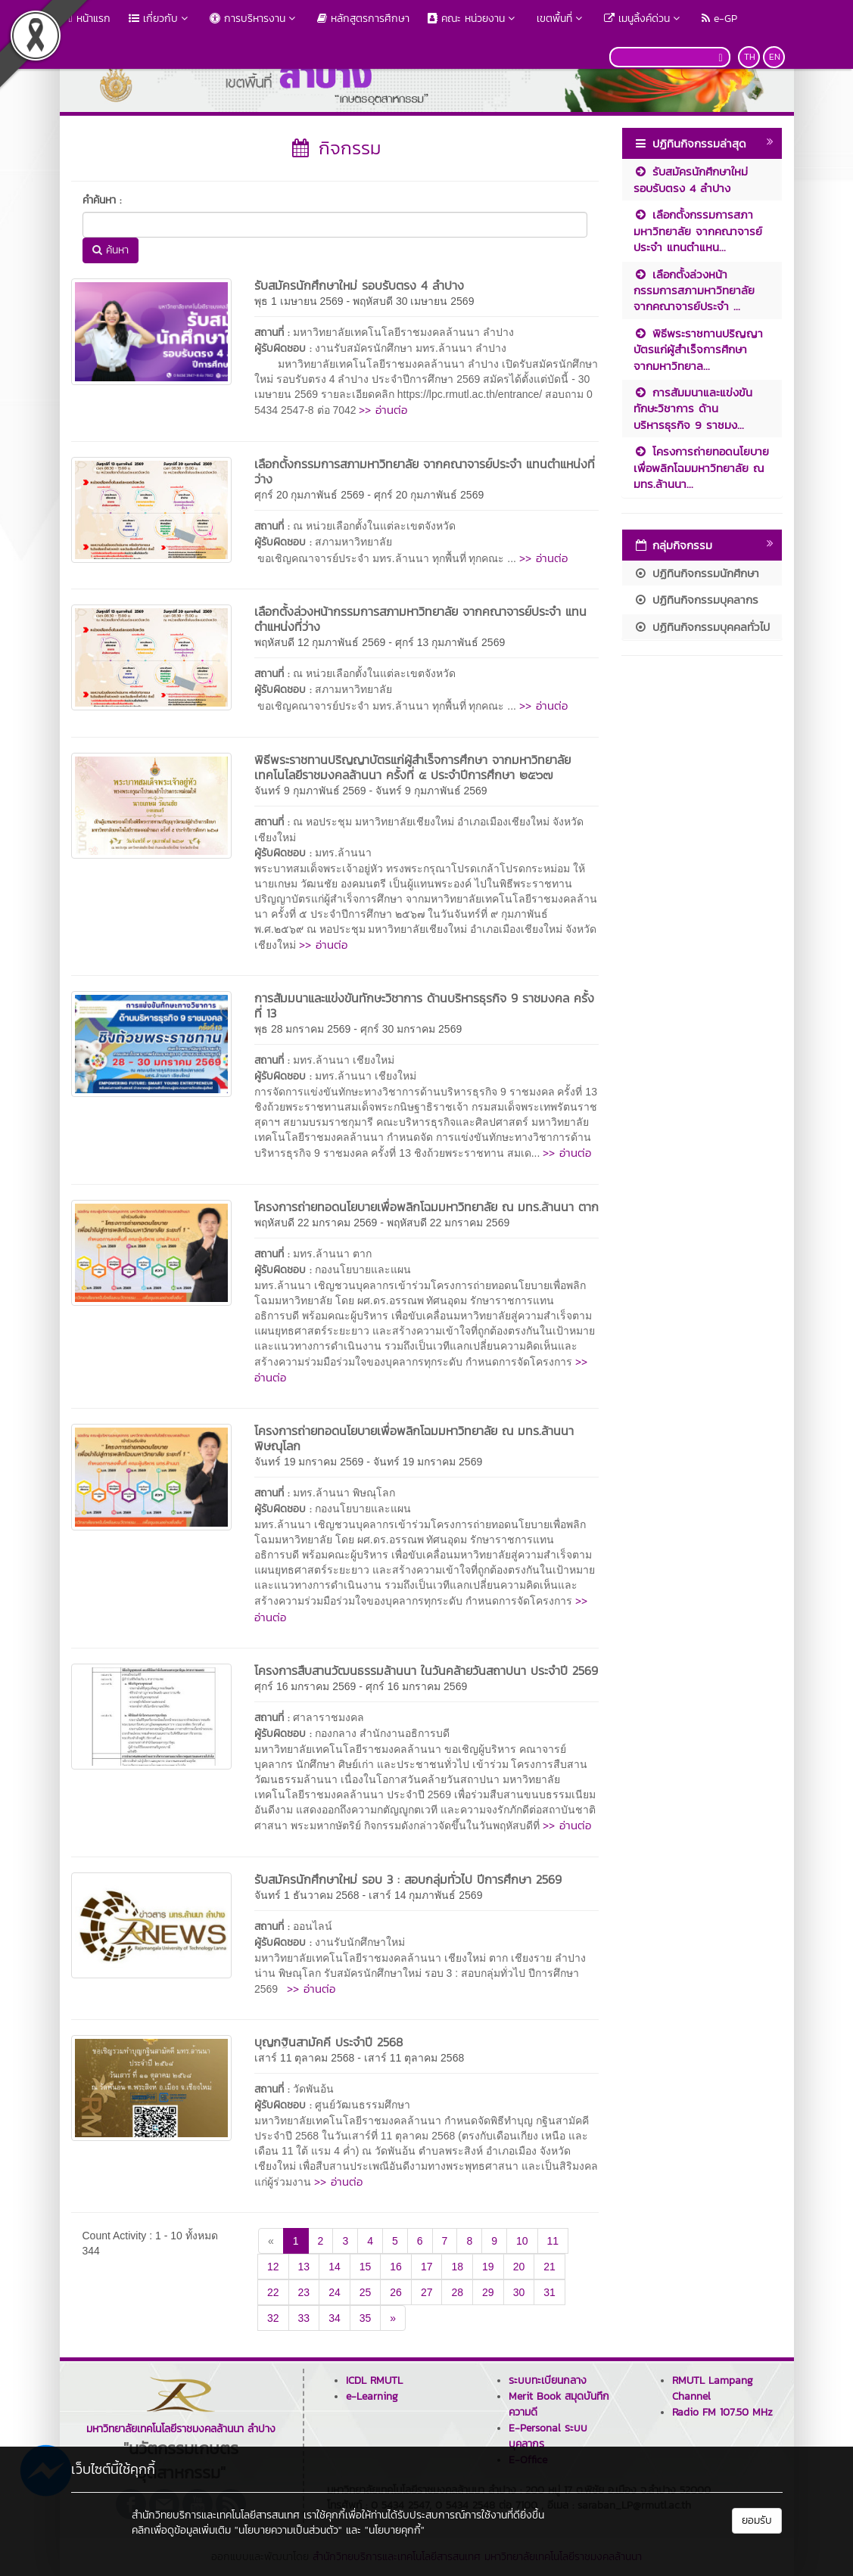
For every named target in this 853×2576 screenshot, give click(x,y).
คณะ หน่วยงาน (473, 18)
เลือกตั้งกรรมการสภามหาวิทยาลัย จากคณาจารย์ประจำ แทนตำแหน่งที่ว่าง (424, 471)
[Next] (393, 2318)
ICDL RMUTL (374, 2380)
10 (522, 2241)
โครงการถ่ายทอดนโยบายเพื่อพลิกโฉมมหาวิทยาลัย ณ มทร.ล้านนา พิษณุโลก (414, 1438)
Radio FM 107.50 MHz (722, 2412)
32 (273, 2318)
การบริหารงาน (254, 18)
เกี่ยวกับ (160, 18)
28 (457, 2292)
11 (553, 2241)
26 (396, 2292)
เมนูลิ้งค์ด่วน (643, 18)
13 (304, 2267)
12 (273, 2267)
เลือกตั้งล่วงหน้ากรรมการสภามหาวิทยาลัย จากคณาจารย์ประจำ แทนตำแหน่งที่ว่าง (420, 618)
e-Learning (372, 2396)
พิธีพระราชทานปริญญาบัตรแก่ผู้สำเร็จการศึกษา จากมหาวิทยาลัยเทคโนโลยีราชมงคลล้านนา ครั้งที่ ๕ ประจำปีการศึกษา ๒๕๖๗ (412, 767)
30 (519, 2292)
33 (304, 2318)
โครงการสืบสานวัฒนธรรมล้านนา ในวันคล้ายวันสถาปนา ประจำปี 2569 (426, 1670)
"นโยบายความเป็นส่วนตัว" (288, 2530)
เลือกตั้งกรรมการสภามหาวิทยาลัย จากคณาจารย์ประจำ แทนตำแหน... (698, 231)
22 (273, 2292)
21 (549, 2267)
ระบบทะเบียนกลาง (548, 2380)
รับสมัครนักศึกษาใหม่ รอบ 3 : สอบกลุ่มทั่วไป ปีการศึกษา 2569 (408, 1879)
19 (488, 2267)
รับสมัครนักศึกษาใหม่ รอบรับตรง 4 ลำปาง (359, 285)
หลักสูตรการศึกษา (363, 18)
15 (366, 2267)
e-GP (719, 18)
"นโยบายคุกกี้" (395, 2530)
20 (519, 2267)
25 (366, 2292)
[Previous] (271, 2241)
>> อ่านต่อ (383, 409)
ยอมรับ (757, 2520)
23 (304, 2292)
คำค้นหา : (101, 200)
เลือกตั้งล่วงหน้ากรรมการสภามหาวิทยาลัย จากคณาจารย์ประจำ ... (694, 290)
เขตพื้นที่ (561, 18)
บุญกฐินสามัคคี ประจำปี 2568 (328, 2042)
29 (488, 2292)
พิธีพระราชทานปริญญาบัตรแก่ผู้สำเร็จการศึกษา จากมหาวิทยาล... (698, 349)
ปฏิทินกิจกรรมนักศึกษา (696, 573)
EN (774, 57)
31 (549, 2292)
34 (334, 2318)
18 (457, 2267)
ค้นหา (110, 250)
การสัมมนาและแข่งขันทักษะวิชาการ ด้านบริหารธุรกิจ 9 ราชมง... (693, 408)
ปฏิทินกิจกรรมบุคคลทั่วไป (702, 626)
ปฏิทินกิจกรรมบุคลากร (696, 599)
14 (334, 2267)
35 (366, 2318)
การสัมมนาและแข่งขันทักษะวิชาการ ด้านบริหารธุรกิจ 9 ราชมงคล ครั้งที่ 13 (424, 1005)
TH (749, 57)
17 (427, 2267)
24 (334, 2292)
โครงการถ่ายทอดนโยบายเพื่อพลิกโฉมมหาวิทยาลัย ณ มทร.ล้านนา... (701, 468)
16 (396, 2267)
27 (427, 2292)
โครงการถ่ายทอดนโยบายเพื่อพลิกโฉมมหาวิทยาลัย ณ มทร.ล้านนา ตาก (426, 1207)
